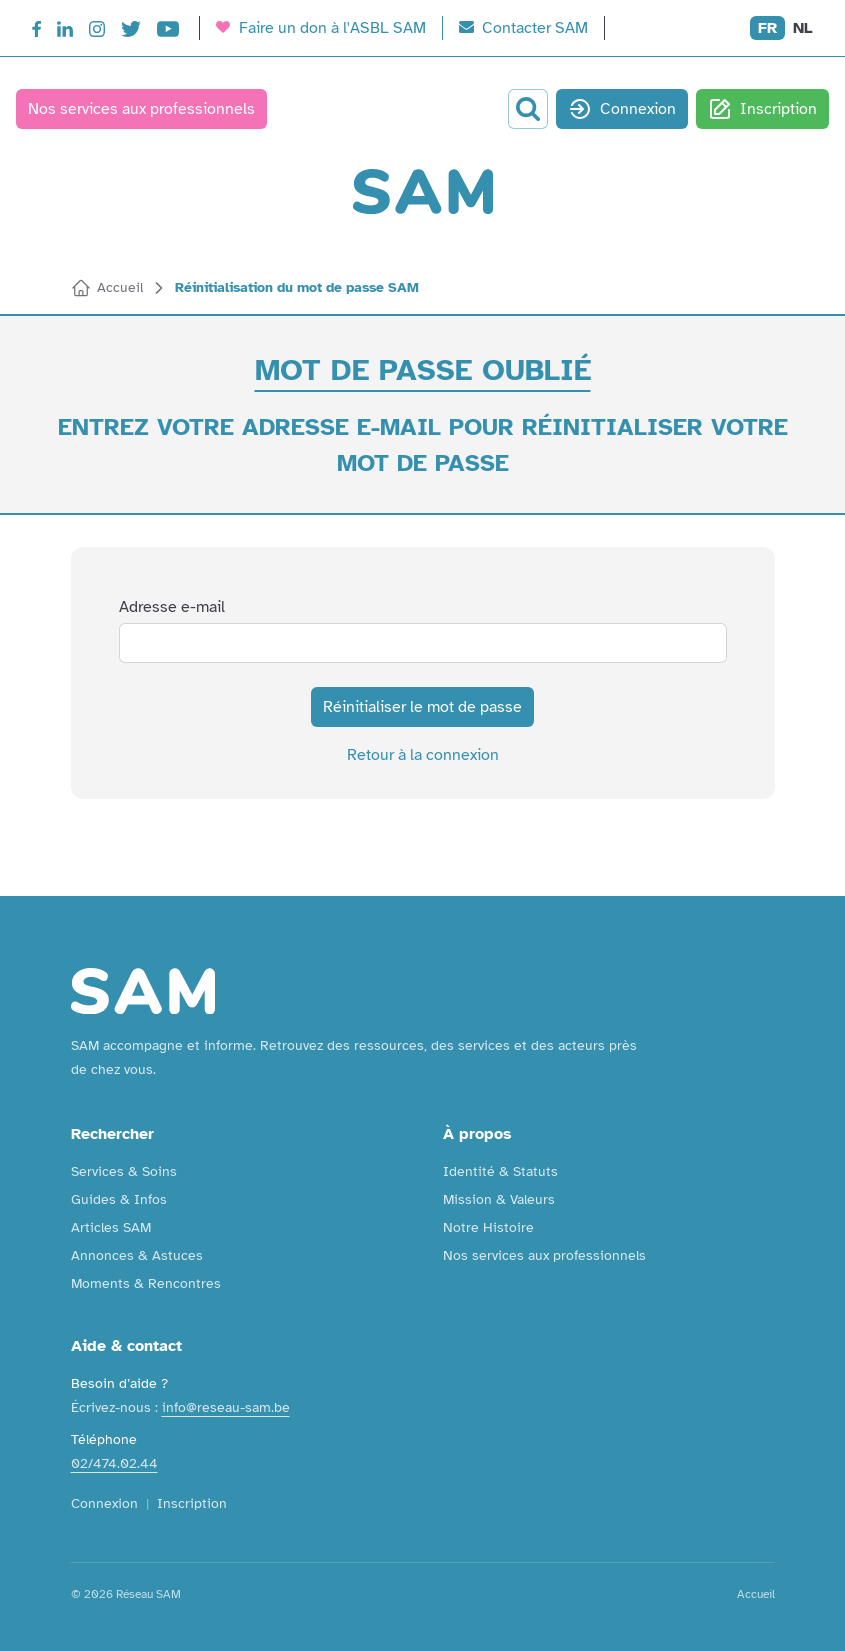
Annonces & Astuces (137, 1255)
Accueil (756, 1594)
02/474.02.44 (114, 1463)
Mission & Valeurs (499, 1199)
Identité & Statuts (500, 1171)
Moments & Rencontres (146, 1283)
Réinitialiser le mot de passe (422, 707)
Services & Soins (124, 1171)
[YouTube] (168, 32)
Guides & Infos (119, 1199)
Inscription (762, 109)
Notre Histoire (488, 1227)
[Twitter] (131, 32)
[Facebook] (36, 32)
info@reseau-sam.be (226, 1407)
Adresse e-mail (172, 607)
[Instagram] (97, 32)
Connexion (622, 109)
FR (767, 28)
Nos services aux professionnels (141, 109)
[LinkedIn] (65, 32)
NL (803, 28)
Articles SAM (111, 1227)
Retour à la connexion (423, 755)
